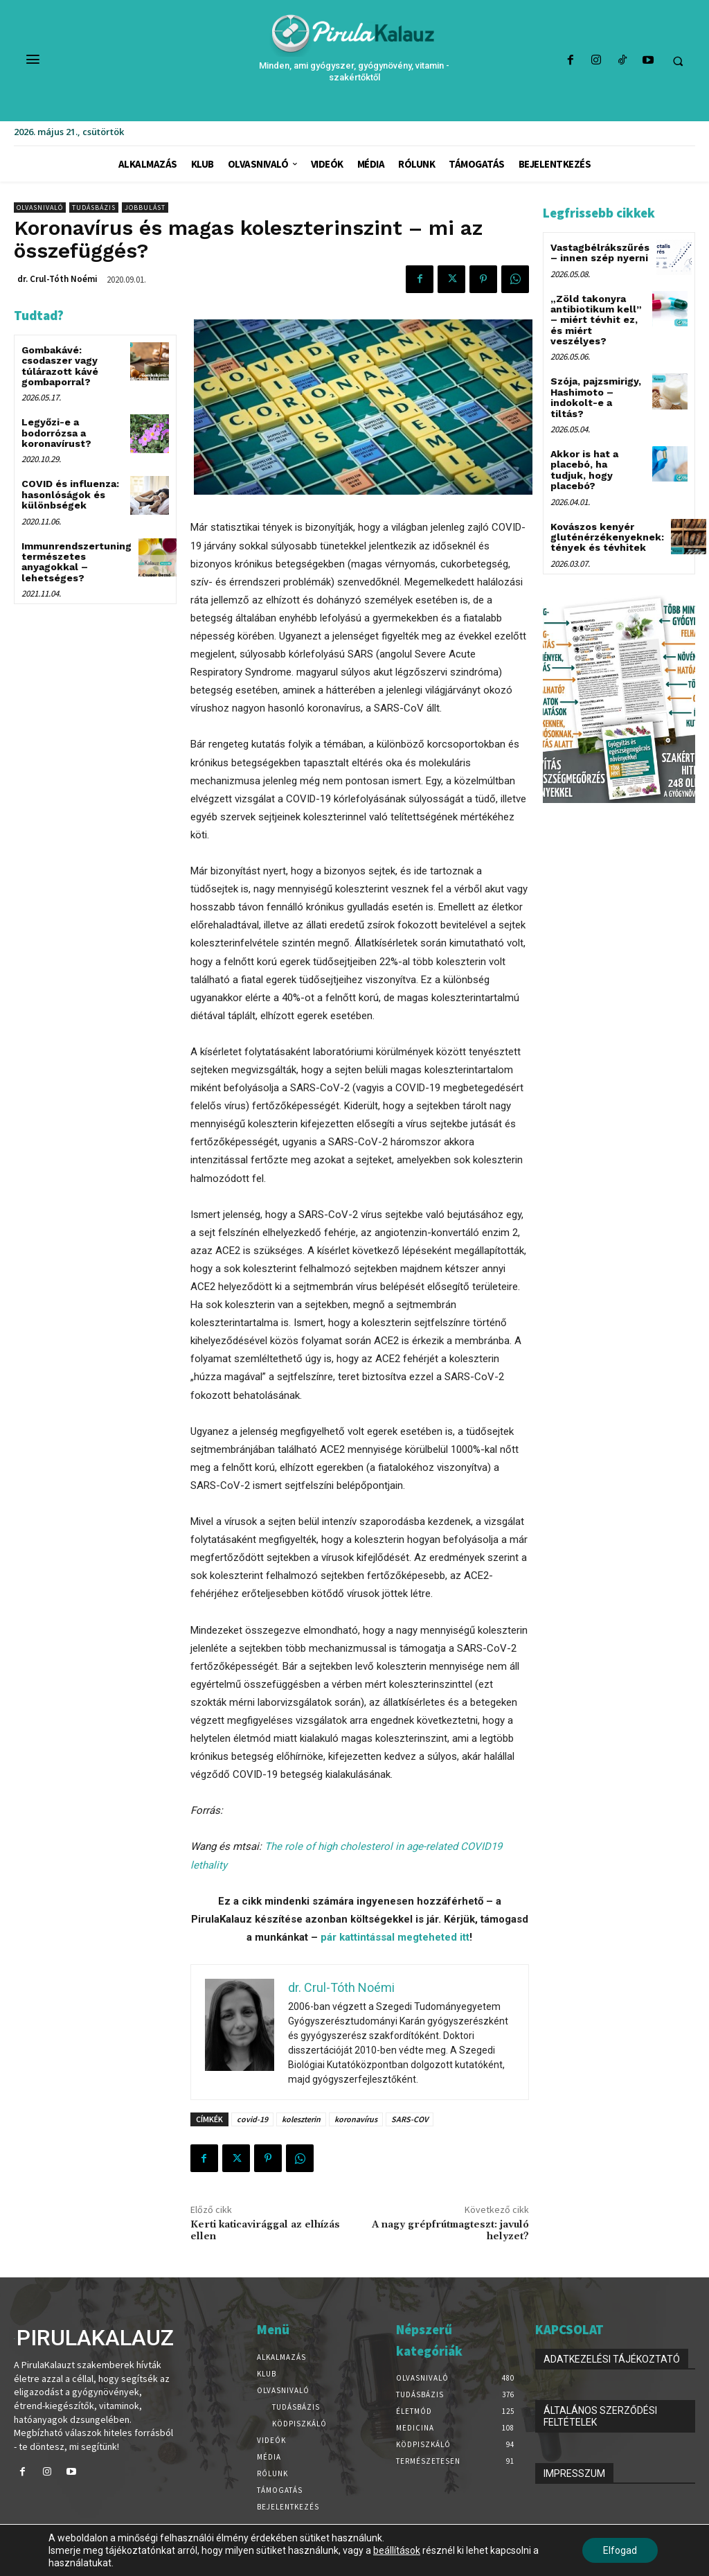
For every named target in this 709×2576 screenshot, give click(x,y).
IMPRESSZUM (574, 2473)
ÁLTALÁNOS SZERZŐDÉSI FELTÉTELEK (600, 2416)
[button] (678, 61)
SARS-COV (409, 2119)
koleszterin (301, 2119)
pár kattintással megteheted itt (395, 1937)
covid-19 (252, 2119)
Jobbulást (145, 207)
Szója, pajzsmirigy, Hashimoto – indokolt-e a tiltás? (595, 397)
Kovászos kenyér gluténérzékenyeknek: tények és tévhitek (607, 537)
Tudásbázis (93, 207)
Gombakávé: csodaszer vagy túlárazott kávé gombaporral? (59, 365)
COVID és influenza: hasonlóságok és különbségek (70, 494)
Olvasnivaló (40, 207)
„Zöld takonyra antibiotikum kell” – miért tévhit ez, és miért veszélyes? (596, 320)
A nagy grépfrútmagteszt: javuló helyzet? (450, 2230)
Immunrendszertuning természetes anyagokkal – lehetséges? (76, 561)
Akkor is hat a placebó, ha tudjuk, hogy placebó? (584, 469)
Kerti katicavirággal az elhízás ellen (265, 2230)
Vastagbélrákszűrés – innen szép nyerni (599, 252)
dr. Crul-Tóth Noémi (57, 279)
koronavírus (355, 2119)
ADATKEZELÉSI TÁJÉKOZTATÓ (612, 2359)
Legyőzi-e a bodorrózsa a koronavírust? (56, 432)
